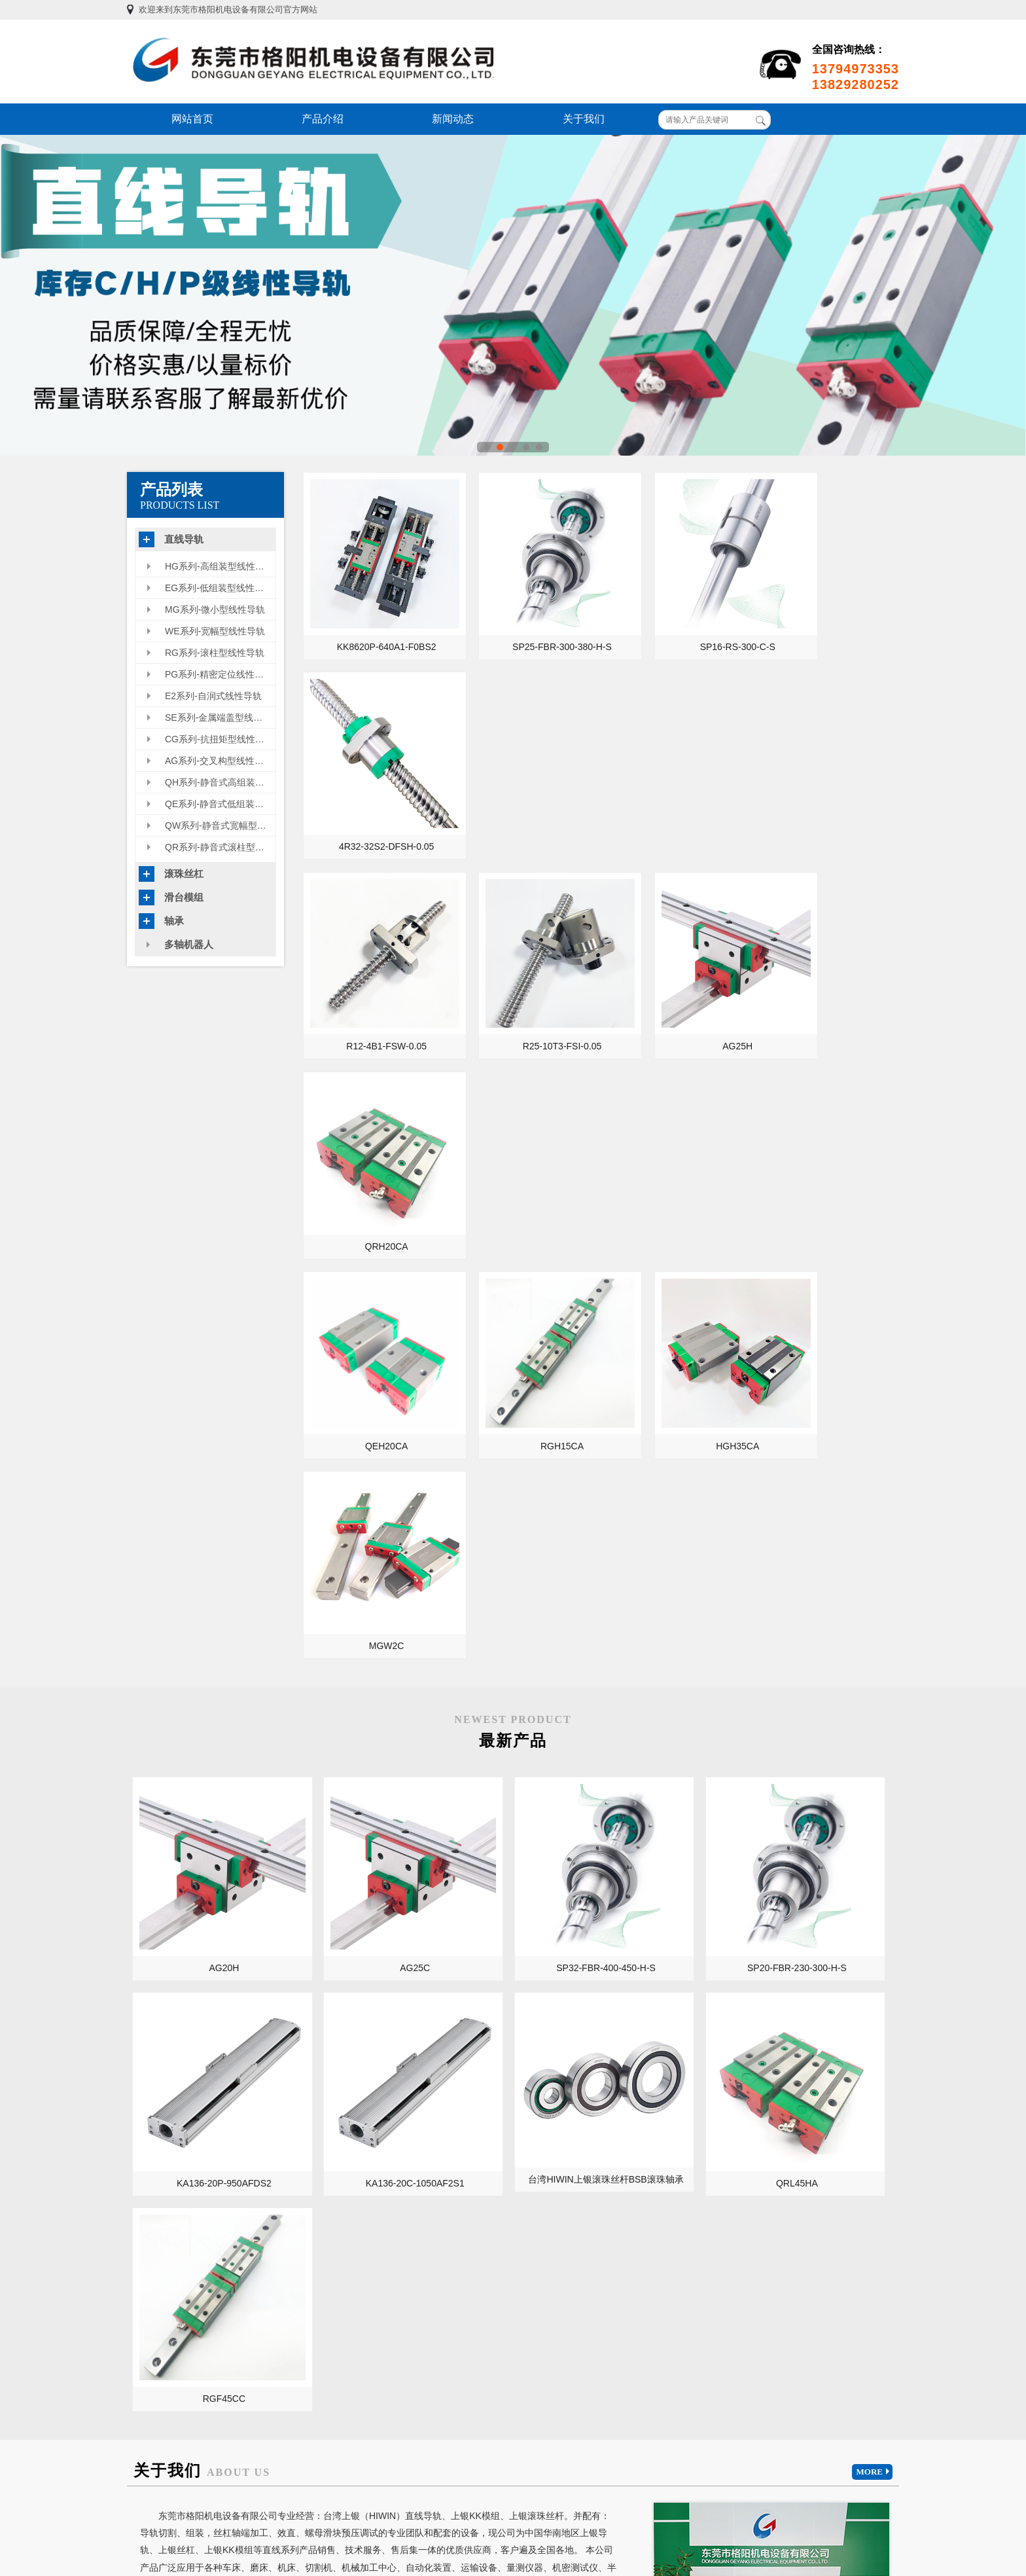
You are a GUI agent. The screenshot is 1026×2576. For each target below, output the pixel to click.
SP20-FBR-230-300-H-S (663, 1255)
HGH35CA (674, 971)
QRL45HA (511, 1432)
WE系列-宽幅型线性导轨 (215, 631)
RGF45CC (663, 1432)
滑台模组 (183, 897)
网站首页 (192, 118)
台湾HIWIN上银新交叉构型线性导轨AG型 (361, 2206)
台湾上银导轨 (209, 2335)
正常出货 (309, 2188)
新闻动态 (453, 118)
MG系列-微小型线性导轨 (215, 609)
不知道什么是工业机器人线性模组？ (361, 2261)
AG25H (675, 796)
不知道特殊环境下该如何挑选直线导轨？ (361, 2243)
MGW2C (825, 971)
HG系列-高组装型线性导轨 (219, 566)
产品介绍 (323, 118)
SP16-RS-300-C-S (675, 621)
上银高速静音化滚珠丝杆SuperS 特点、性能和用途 (763, 2206)
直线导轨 (183, 539)
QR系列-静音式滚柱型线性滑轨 (220, 847)
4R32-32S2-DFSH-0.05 (826, 621)
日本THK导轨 (266, 2335)
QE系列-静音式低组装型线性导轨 (220, 804)
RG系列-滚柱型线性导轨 (214, 652)
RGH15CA (524, 971)
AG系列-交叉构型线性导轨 (219, 760)
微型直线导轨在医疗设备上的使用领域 (801, 1987)
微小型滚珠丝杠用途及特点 (346, 2224)
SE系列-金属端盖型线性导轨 (220, 717)
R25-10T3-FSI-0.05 (524, 796)
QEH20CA (374, 971)
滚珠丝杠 (183, 873)
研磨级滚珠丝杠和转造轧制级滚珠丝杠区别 (763, 2151)
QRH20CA (825, 796)
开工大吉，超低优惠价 (337, 2169)
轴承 (174, 920)
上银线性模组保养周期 (739, 2224)
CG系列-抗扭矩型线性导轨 (219, 739)
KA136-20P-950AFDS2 (816, 1255)
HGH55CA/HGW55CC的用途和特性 (763, 2188)
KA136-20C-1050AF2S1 (205, 1432)
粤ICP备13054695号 (660, 2514)
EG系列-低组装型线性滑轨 (219, 588)
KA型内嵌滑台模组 (183, 1987)
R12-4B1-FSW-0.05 (374, 796)
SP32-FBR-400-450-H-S (511, 1255)
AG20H (205, 1255)
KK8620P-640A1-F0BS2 (374, 621)
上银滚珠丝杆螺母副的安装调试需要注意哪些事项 (763, 2261)
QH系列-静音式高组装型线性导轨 (220, 782)
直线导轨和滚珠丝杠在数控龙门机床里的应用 (608, 1947)
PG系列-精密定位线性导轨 (219, 674)
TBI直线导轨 (153, 2335)
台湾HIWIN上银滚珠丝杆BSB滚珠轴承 (359, 1429)
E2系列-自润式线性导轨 (213, 696)
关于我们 (584, 118)
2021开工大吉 (319, 2133)
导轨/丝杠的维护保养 (380, 1947)
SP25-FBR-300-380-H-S (525, 621)
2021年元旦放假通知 (333, 2151)
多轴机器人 (188, 944)
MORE (875, 1506)
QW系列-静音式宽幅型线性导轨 (220, 825)
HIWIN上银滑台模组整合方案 (752, 2133)
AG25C (358, 1255)
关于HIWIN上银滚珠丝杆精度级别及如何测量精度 (763, 2169)
